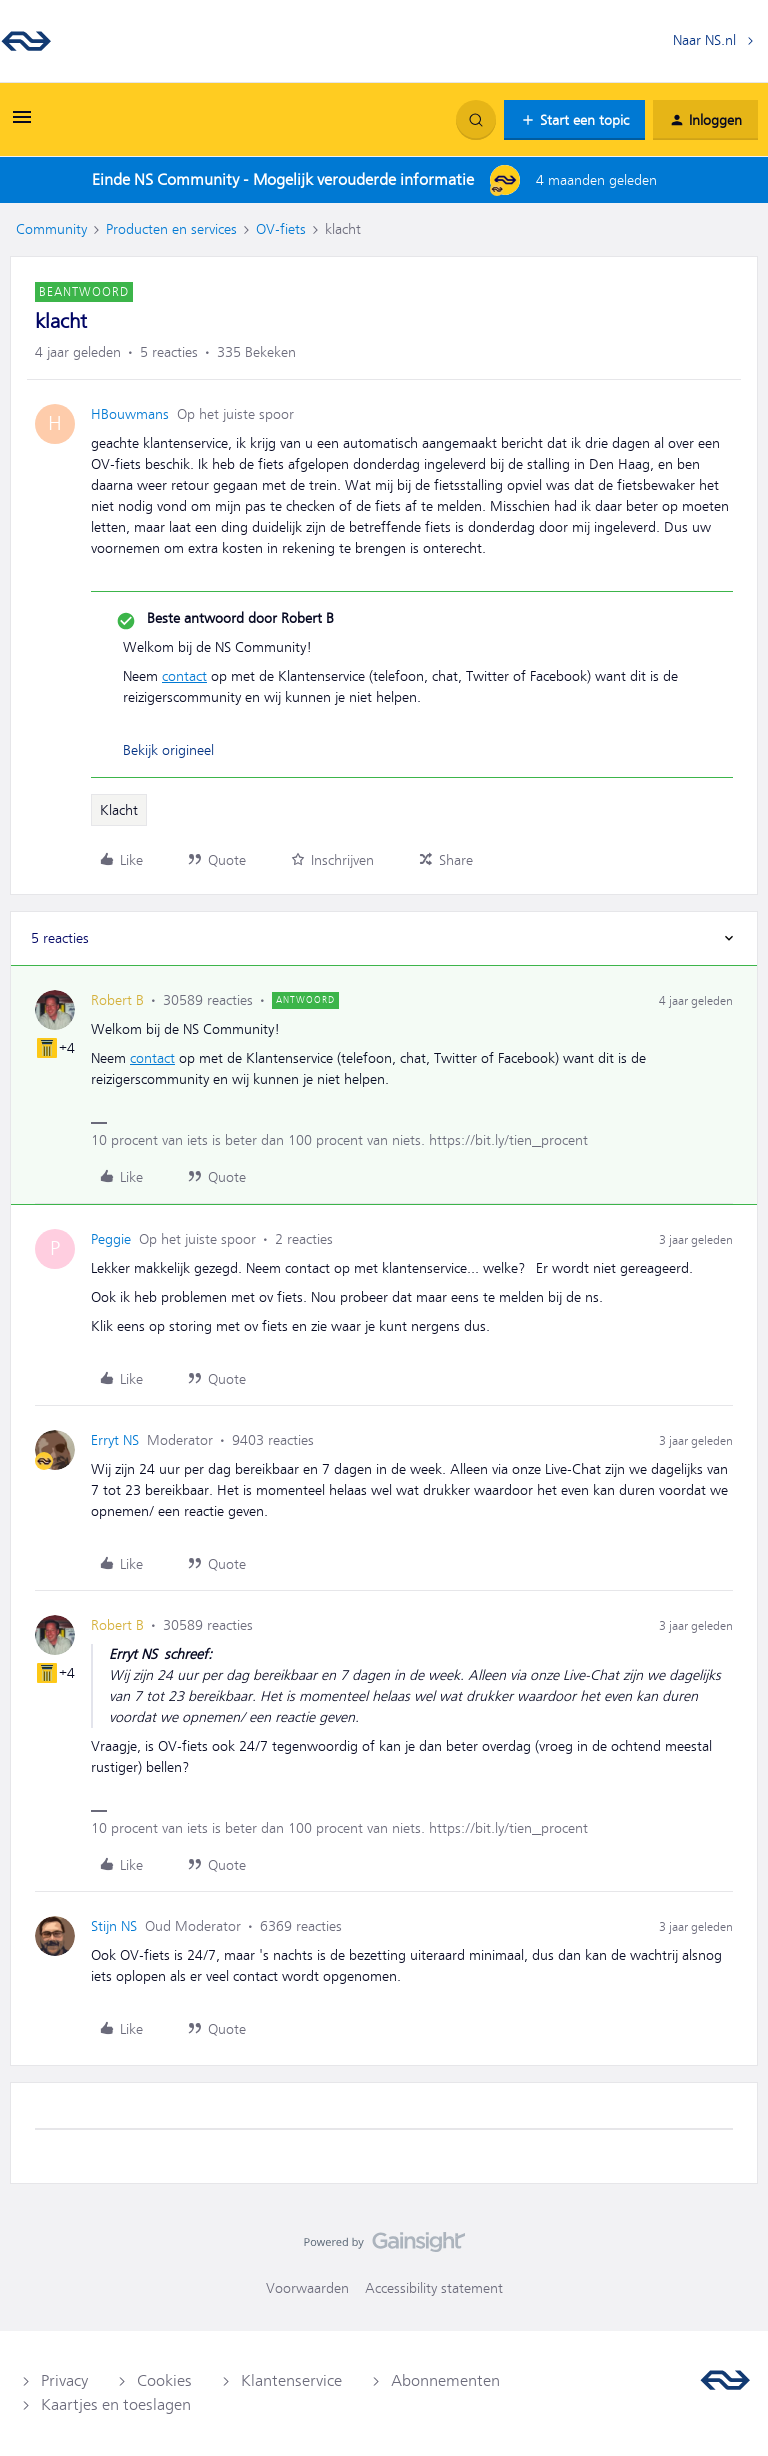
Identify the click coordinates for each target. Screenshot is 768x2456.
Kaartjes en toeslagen (116, 2405)
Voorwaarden (307, 2288)
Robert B (117, 1000)
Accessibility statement (434, 2288)
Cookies (164, 2381)
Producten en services (171, 229)
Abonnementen (445, 2381)
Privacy (64, 2381)
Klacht (119, 810)
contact (184, 676)
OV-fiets (281, 229)
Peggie (111, 1239)
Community (51, 229)
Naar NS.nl (704, 40)
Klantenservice (291, 2381)
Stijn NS (114, 1926)
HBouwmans (130, 414)
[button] (22, 124)
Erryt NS (115, 1440)
